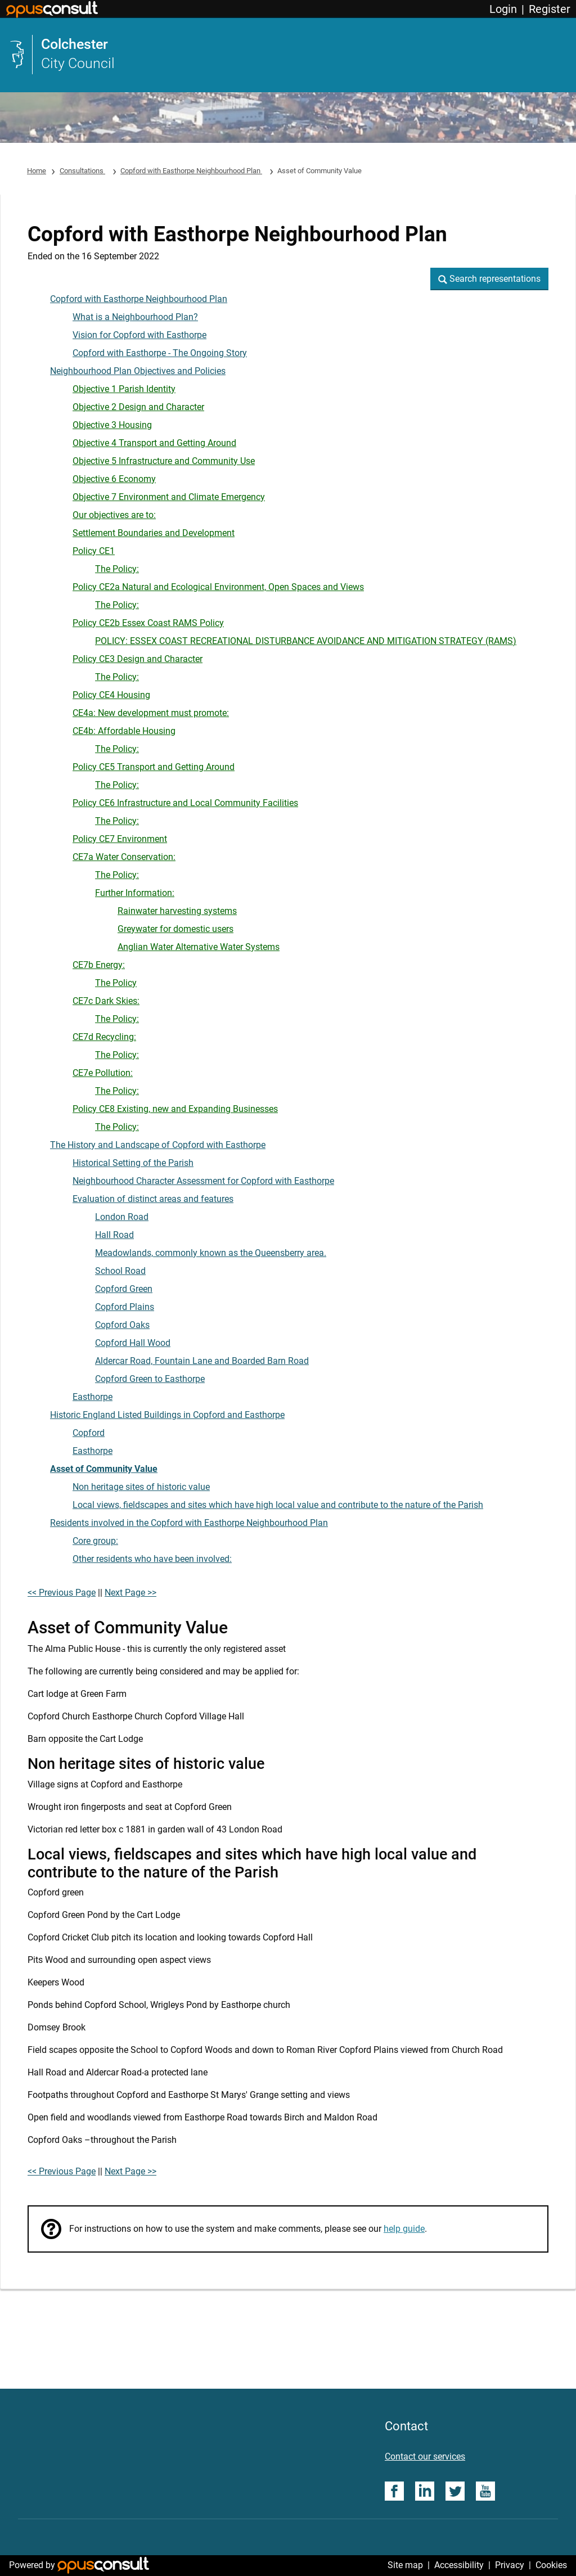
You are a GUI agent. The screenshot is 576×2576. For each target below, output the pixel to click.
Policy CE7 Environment (120, 839)
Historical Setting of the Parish (133, 1163)
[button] (489, 279)
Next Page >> (130, 1592)
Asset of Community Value (104, 1468)
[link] (288, 54)
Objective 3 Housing (112, 425)
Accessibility (459, 2565)
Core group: (95, 1540)
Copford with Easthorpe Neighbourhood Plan (191, 170)
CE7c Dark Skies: (106, 1001)
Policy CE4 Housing (111, 695)
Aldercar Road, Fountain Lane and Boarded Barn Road (202, 1360)
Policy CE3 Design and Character (137, 659)
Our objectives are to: (114, 515)
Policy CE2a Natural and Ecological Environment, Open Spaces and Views (218, 587)
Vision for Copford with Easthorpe (139, 335)
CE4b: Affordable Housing (124, 731)
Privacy (509, 2565)
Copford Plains (124, 1306)
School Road (120, 1271)
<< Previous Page (62, 1592)
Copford (89, 1432)
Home (36, 170)
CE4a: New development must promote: (151, 713)
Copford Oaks (122, 1324)
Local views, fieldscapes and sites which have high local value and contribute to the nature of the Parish (278, 1504)
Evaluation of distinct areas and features (153, 1199)
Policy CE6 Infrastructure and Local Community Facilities (185, 803)
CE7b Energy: (99, 965)
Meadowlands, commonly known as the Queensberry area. (210, 1253)
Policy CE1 (94, 551)
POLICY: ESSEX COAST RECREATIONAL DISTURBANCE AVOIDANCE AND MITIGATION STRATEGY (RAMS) (305, 641)
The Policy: (117, 569)
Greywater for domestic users (175, 929)
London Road (121, 1217)
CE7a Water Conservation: (124, 857)
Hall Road (114, 1235)
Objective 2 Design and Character (138, 407)
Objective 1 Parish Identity (124, 389)
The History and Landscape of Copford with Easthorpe (158, 1145)
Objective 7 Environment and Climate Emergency (169, 497)
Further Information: (134, 893)
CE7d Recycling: (104, 1037)
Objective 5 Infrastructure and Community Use (164, 461)
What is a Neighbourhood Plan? (135, 317)
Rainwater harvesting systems (177, 911)
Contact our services (425, 2456)
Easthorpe (92, 1396)
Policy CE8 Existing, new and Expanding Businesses (175, 1109)
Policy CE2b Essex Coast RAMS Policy (148, 623)
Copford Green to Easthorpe (150, 1378)
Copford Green (123, 1289)
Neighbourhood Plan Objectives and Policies (138, 371)
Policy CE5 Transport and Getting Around (154, 767)
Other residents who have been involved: (152, 1558)
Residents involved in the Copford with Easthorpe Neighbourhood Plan (189, 1522)
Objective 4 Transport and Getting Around (154, 443)
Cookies (551, 2565)
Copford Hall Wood (132, 1342)
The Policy (116, 983)
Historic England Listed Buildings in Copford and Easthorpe (167, 1414)
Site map (405, 2565)
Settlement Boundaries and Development (154, 533)
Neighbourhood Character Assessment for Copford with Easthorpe (203, 1181)
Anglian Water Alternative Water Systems (199, 947)
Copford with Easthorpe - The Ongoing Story (160, 353)
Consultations (82, 170)
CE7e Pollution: (103, 1073)
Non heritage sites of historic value (141, 1486)
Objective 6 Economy (114, 479)
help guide (404, 2228)
